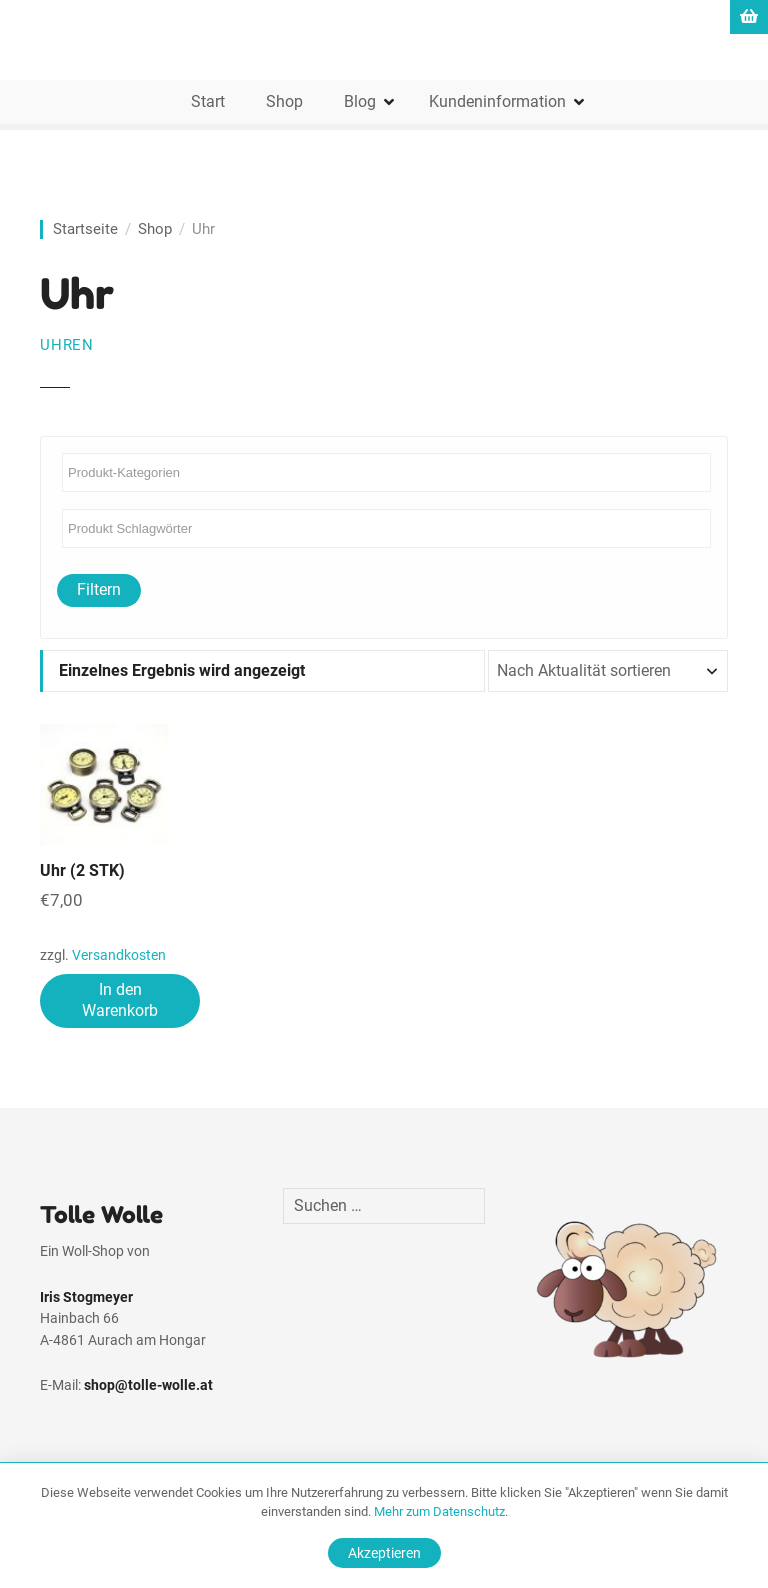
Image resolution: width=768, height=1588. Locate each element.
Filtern (99, 589)
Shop (284, 101)
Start (208, 101)
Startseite (85, 229)
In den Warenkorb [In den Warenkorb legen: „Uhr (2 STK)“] (120, 1000)
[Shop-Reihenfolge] (608, 671)
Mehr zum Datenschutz (439, 1511)
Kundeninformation (497, 101)
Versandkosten (119, 955)
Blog (360, 101)
